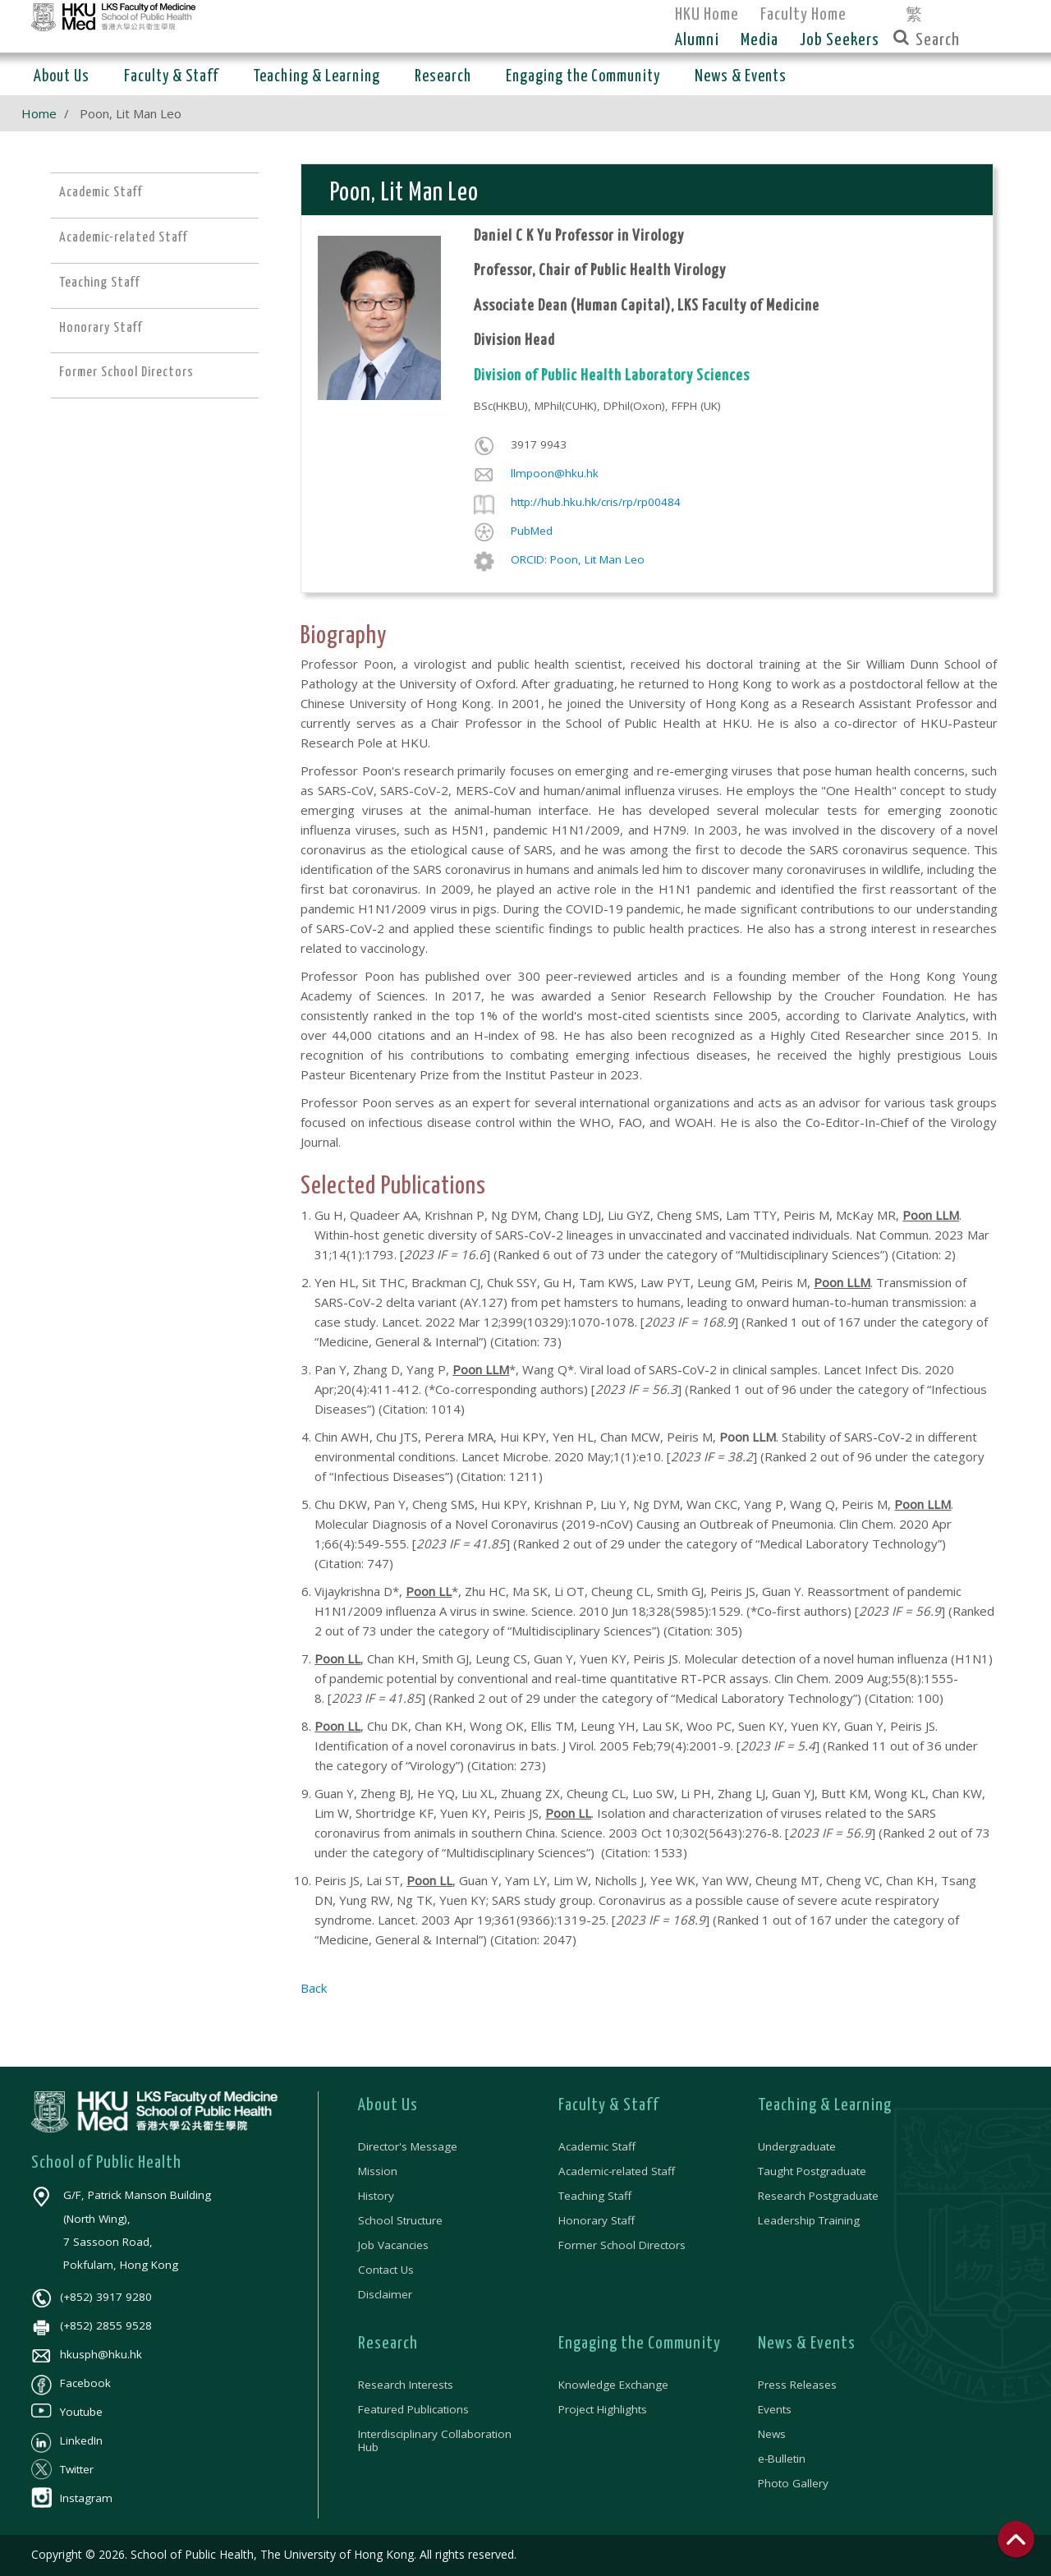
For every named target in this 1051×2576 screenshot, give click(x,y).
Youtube (67, 2411)
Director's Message (407, 2146)
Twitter (62, 2469)
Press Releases (797, 2384)
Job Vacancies (393, 2245)
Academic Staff (597, 2146)
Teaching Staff (594, 2195)
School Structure (400, 2220)
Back (314, 1988)
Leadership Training (809, 2220)
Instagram (71, 2498)
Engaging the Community (639, 2343)
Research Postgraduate (818, 2195)
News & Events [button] (741, 77)
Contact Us (386, 2269)
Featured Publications (413, 2409)
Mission (377, 2171)
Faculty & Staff (608, 2105)
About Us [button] (61, 77)
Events (775, 2409)
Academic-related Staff (616, 2171)
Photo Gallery (793, 2483)
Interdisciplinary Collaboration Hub (435, 2440)
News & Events (807, 2343)
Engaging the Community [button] (583, 77)
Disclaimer (385, 2294)
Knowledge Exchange (613, 2384)
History (376, 2195)
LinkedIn (67, 2440)
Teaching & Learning (825, 2105)
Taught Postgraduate (812, 2171)
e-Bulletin (781, 2458)
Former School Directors (622, 2245)
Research (388, 2343)
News (772, 2433)
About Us (388, 2105)
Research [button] (443, 77)
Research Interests (405, 2384)
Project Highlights (602, 2409)
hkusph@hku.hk (86, 2354)
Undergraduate (797, 2146)
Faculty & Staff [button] (171, 77)
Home (39, 113)
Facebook (71, 2383)
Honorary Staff (596, 2220)
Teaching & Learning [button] (316, 77)
